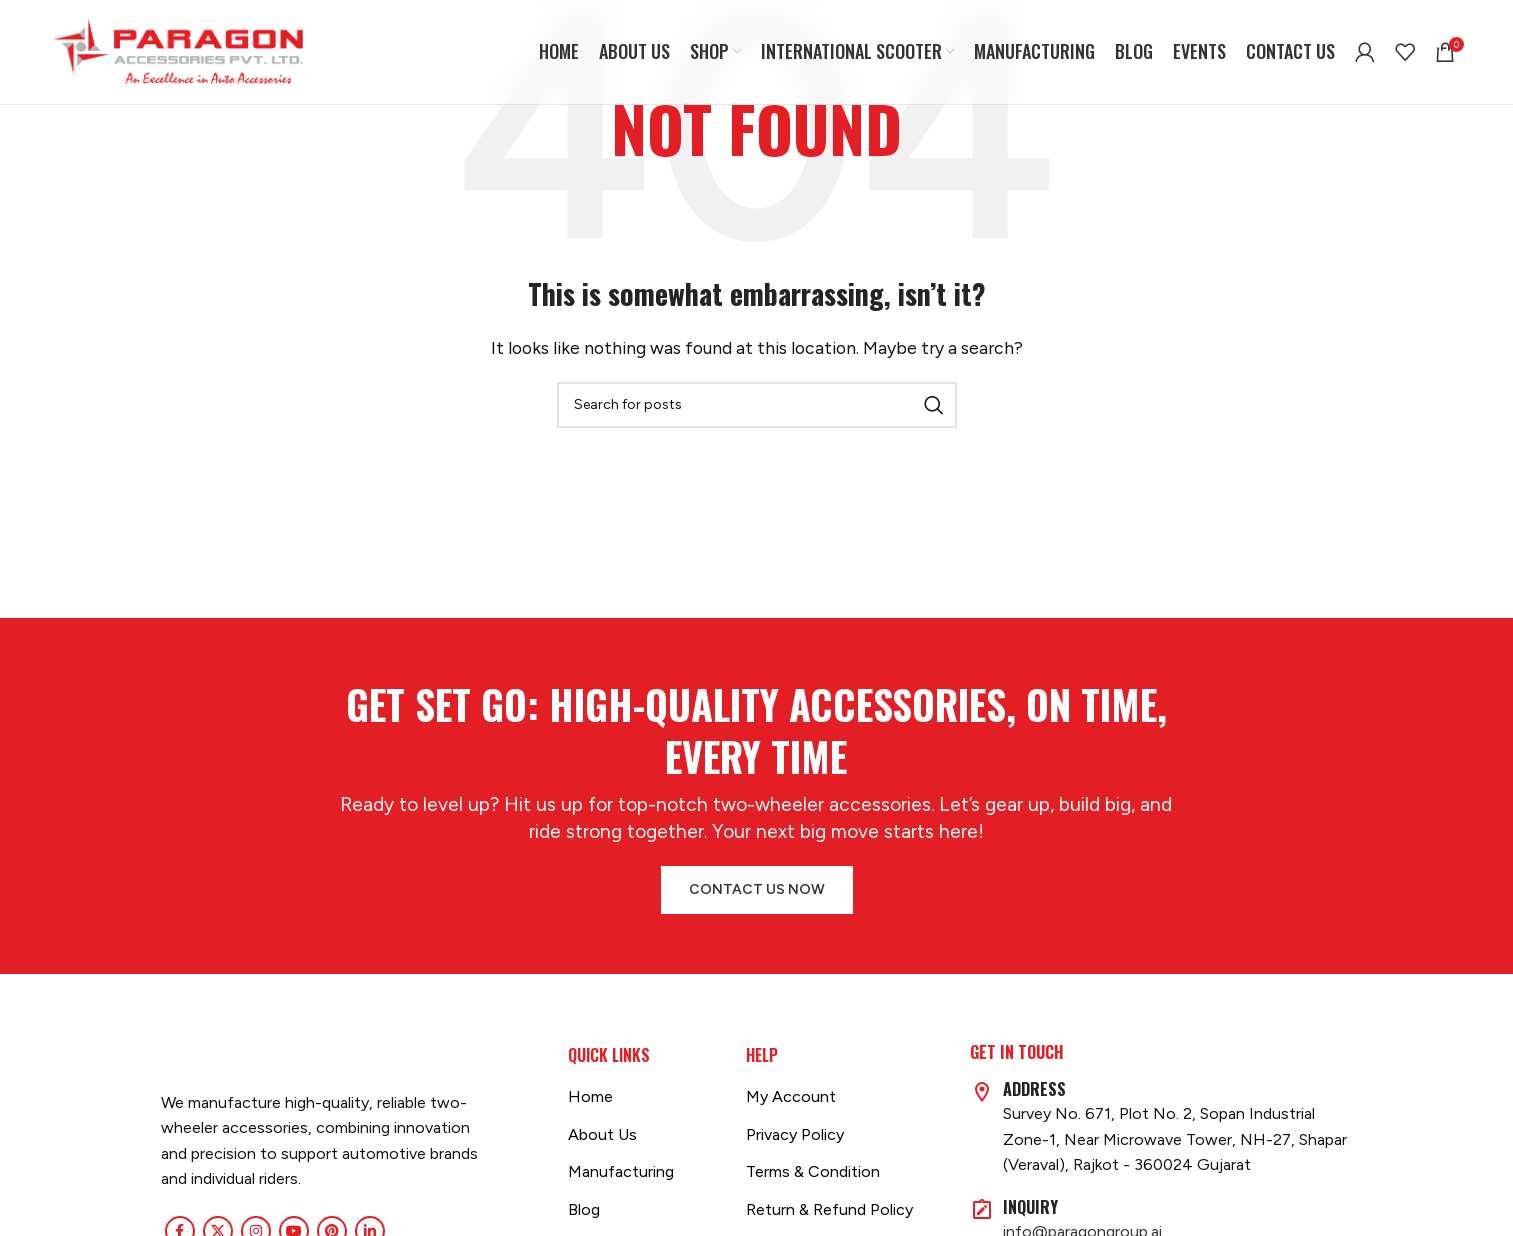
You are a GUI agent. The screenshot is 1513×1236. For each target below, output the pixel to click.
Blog (584, 1209)
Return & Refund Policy (829, 1209)
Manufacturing (621, 1171)
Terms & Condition (813, 1171)
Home (590, 1096)
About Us (602, 1134)
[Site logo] (178, 50)
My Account (791, 1096)
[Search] (757, 405)
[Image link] (161, 1056)
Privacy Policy (795, 1134)
